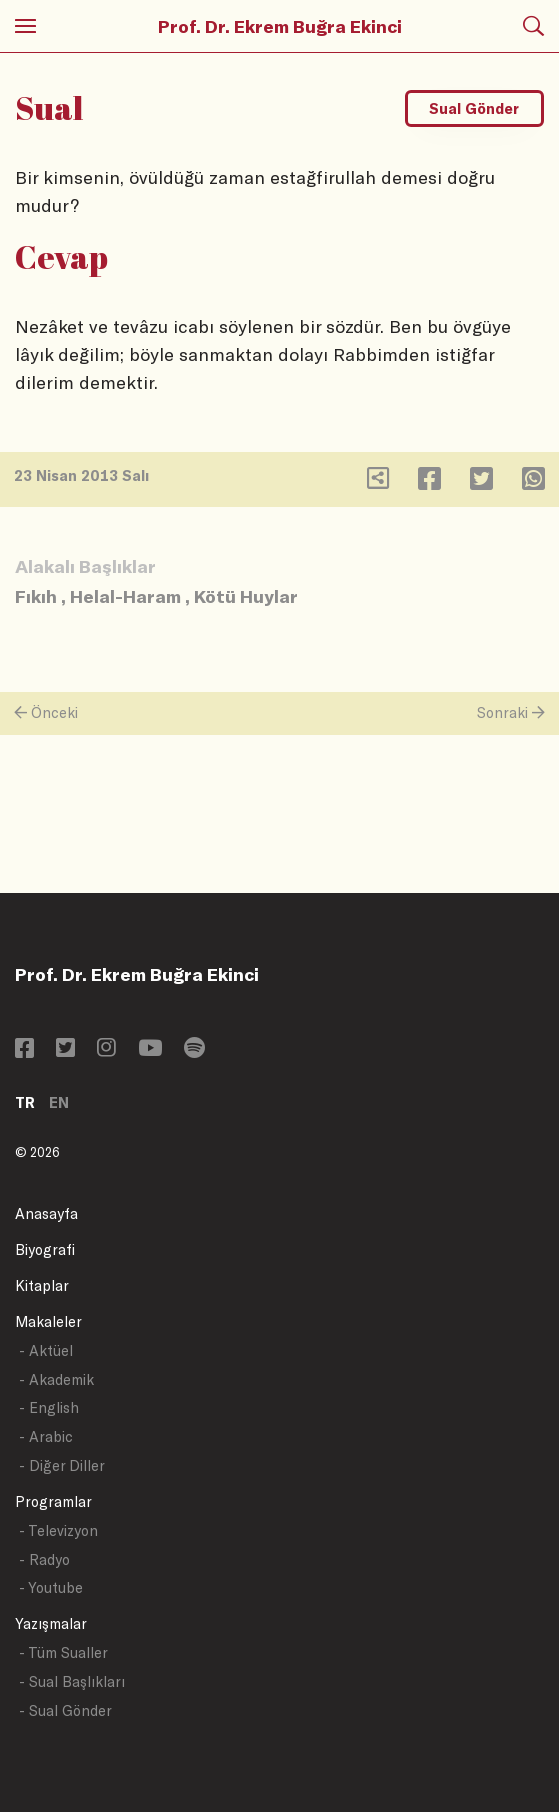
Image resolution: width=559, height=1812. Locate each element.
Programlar (53, 1501)
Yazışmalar (51, 1623)
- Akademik (56, 1379)
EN (59, 1102)
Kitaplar (42, 1285)
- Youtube (51, 1587)
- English (49, 1407)
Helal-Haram (125, 596)
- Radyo (44, 1559)
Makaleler (48, 1321)
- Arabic (46, 1436)
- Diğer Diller (62, 1465)
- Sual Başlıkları (72, 1681)
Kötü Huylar (246, 596)
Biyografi (45, 1249)
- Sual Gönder (65, 1710)
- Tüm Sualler (63, 1652)
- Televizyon (58, 1530)
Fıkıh (36, 596)
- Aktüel (46, 1350)
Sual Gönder (474, 108)
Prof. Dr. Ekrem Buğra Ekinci (280, 26)
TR (25, 1102)
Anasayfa (46, 1213)
